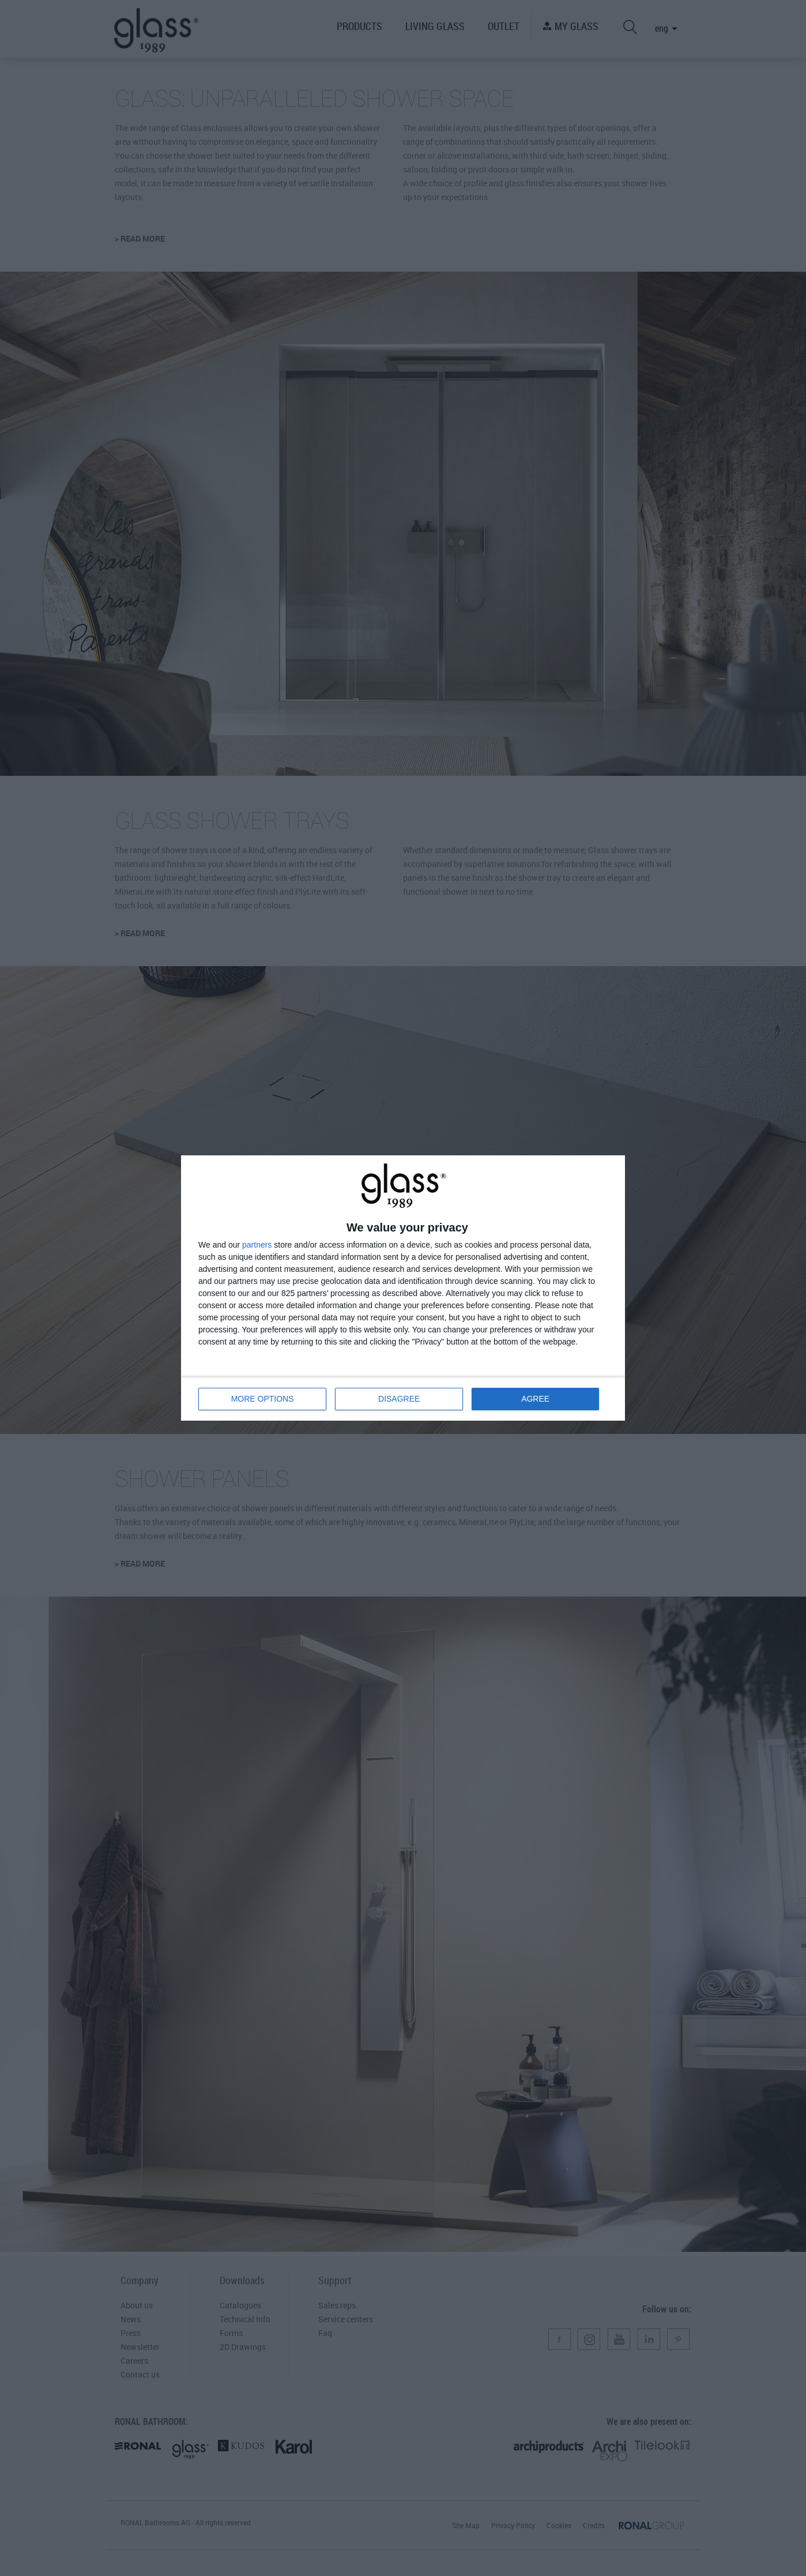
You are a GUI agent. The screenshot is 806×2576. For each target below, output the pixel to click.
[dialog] (403, 1288)
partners (257, 1245)
